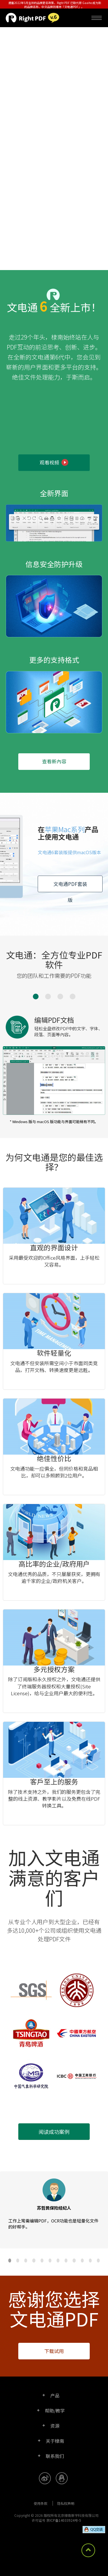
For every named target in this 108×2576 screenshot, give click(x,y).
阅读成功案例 (54, 2131)
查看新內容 (54, 761)
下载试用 (54, 2351)
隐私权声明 (65, 2503)
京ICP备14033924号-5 (63, 2520)
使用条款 (40, 2503)
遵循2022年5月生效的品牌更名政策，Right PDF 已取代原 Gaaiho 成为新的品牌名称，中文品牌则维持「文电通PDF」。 (54, 5)
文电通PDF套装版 (70, 886)
